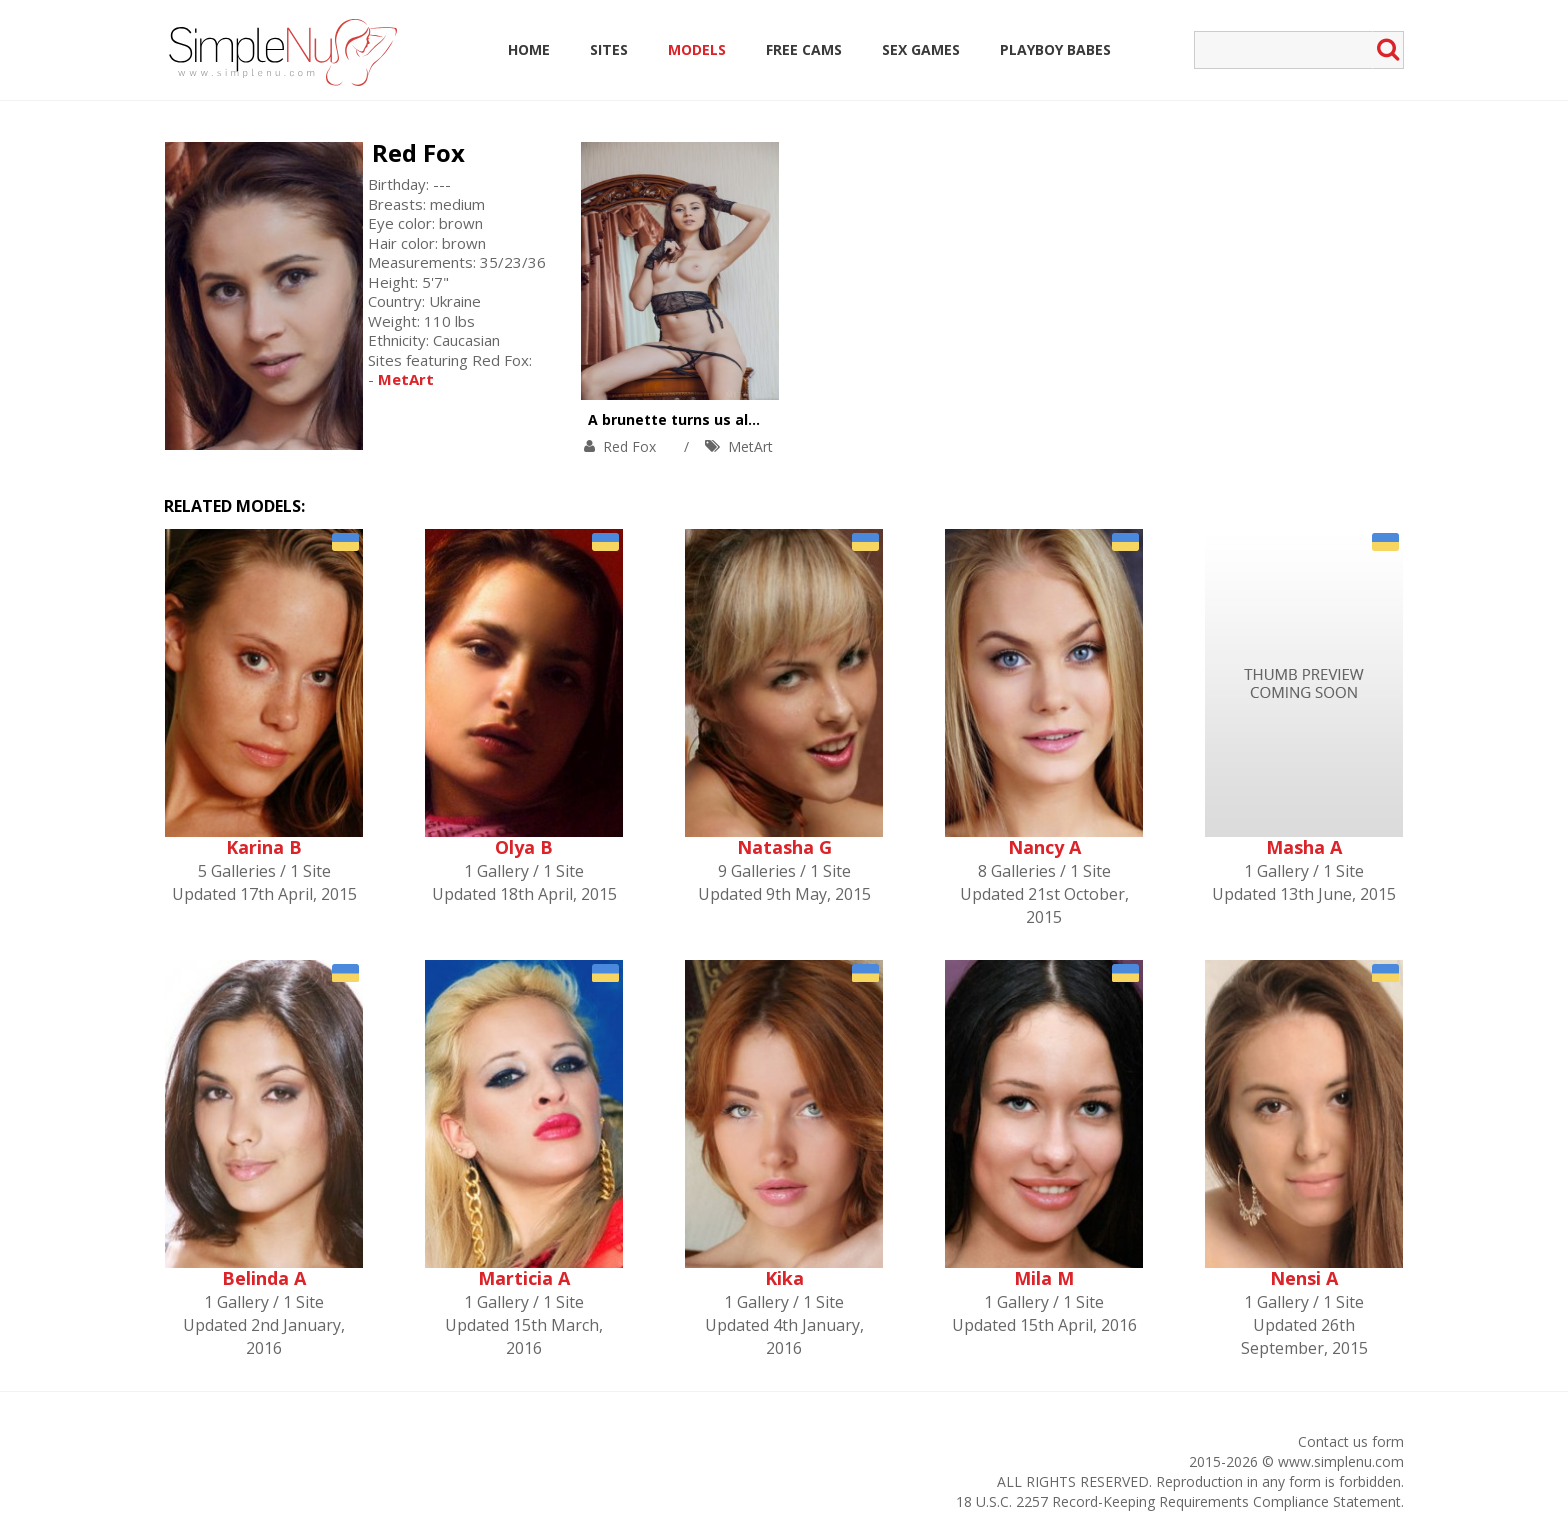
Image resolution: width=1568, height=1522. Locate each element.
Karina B (264, 847)
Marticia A (524, 1278)
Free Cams (804, 49)
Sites (609, 49)
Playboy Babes (1055, 49)
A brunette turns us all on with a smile (727, 419)
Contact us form (1351, 1441)
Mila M (1044, 1278)
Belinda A (264, 1278)
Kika (784, 1278)
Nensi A (1304, 1278)
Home (529, 49)
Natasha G (784, 847)
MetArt (750, 446)
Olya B (524, 847)
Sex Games (921, 49)
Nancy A (1044, 847)
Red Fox (418, 152)
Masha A (1304, 847)
